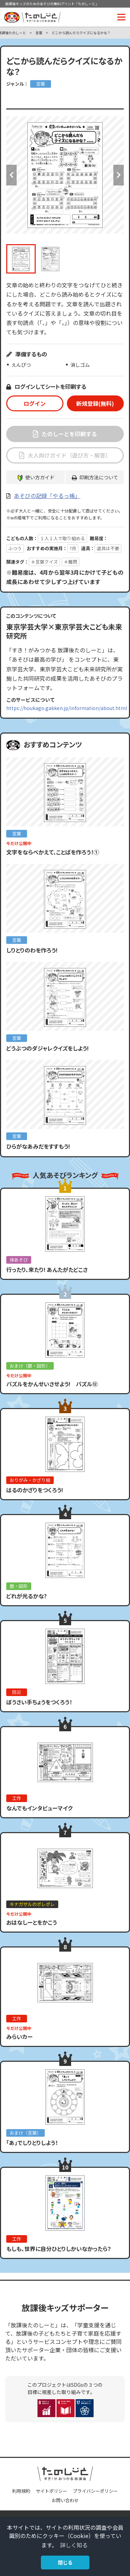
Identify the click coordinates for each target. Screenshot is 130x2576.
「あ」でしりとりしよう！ (32, 2142)
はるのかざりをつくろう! (34, 1490)
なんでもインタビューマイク (39, 1808)
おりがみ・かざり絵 (30, 1480)
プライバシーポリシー (95, 2491)
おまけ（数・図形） (30, 1365)
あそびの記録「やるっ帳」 (47, 495)
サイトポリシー (51, 2491)
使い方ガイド (39, 477)
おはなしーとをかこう (31, 1922)
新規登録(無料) (95, 403)
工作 (16, 1798)
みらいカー (19, 2036)
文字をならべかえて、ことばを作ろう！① (52, 852)
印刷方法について (98, 477)
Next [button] (118, 175)
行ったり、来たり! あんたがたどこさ (47, 1269)
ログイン (35, 403)
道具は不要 (108, 548)
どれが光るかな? (26, 1596)
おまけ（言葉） (25, 2132)
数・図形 (19, 1586)
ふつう (15, 548)
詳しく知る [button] (74, 2545)
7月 (72, 548)
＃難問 (70, 561)
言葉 (38, 32)
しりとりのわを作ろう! (32, 950)
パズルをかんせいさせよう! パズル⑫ (52, 1384)
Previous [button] (11, 175)
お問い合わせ (65, 2500)
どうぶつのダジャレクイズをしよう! (47, 1048)
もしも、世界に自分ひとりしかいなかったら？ (58, 2248)
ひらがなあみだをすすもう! (38, 1146)
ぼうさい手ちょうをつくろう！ (39, 1702)
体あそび (19, 1259)
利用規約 (21, 2491)
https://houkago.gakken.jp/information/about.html (66, 708)
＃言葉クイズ (44, 561)
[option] (65, 174)
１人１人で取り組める (62, 538)
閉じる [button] (65, 2562)
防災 (16, 1692)
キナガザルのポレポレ (32, 1904)
